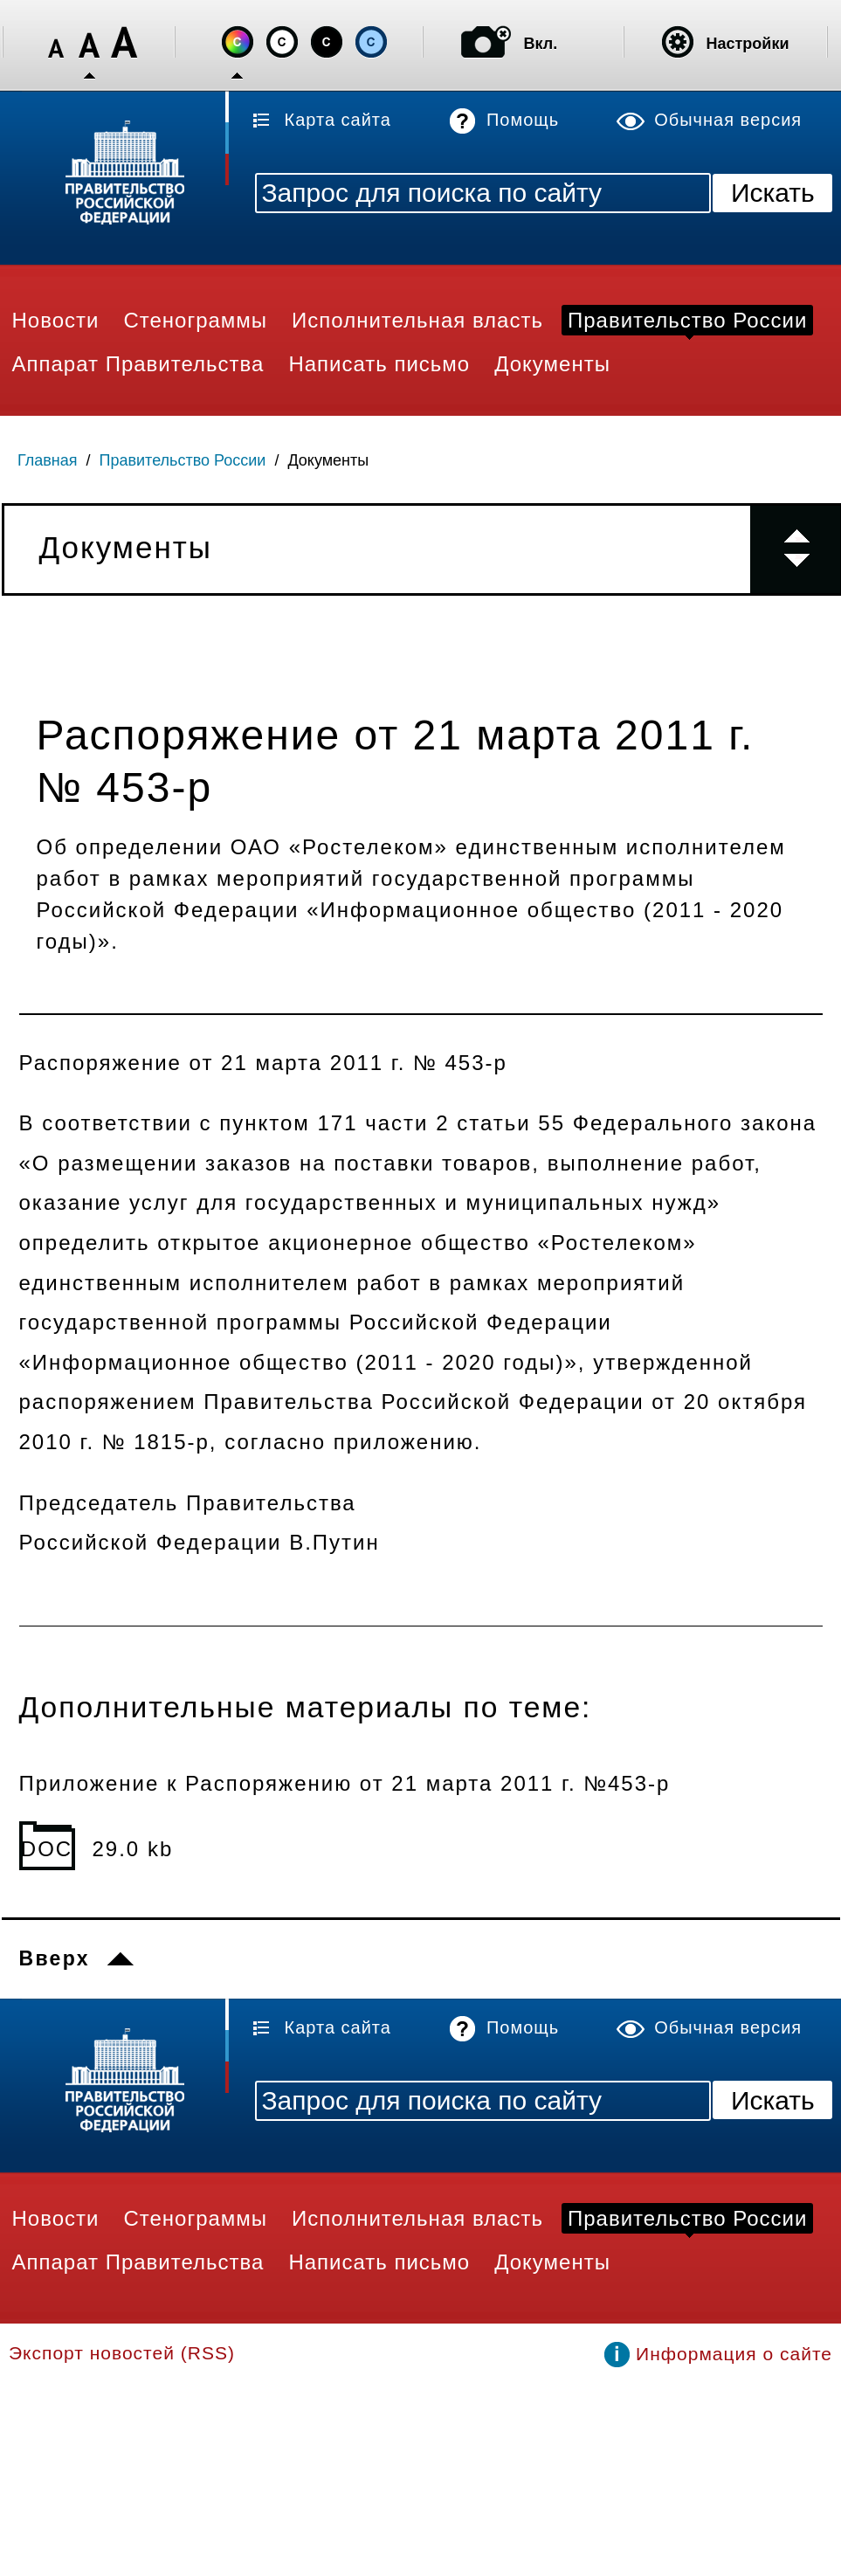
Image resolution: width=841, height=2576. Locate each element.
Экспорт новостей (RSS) (122, 2353)
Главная (47, 460)
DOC (46, 1849)
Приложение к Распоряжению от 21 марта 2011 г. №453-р (345, 1783)
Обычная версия (728, 119)
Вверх (54, 1958)
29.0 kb (133, 1849)
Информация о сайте (734, 2354)
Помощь (522, 119)
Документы (328, 460)
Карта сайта (338, 119)
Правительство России (183, 460)
